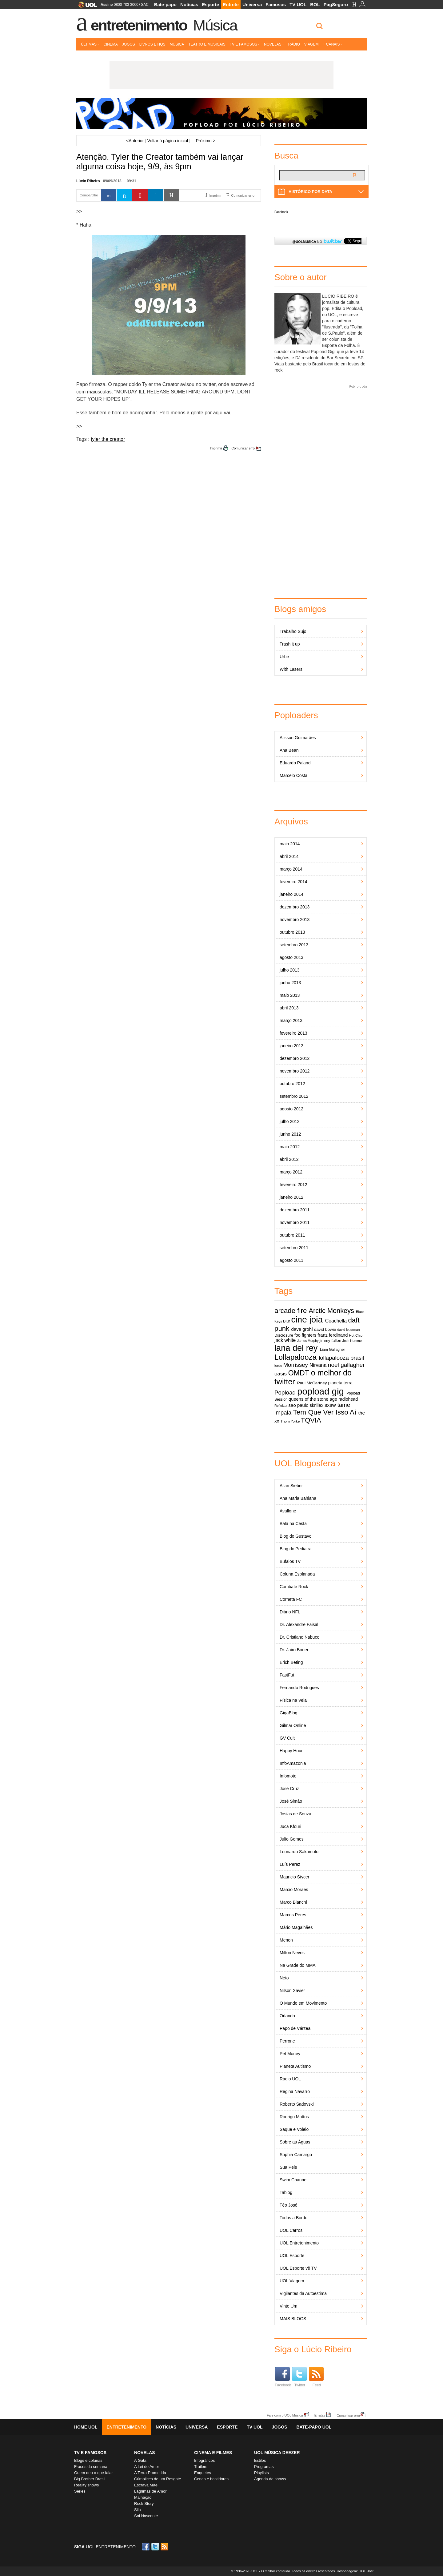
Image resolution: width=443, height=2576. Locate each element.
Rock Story (144, 2503)
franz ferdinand (332, 1335)
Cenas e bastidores (211, 2479)
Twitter (299, 2377)
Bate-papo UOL (313, 2427)
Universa (252, 4)
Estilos (260, 2460)
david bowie (325, 1329)
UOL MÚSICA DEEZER (277, 2452)
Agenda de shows (270, 2479)
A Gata (140, 2460)
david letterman (348, 1329)
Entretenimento (139, 25)
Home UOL (85, 2427)
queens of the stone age (313, 1399)
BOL (315, 4)
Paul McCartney (312, 1383)
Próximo (205, 140)
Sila (137, 2509)
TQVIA (311, 1420)
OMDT (298, 1373)
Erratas (319, 2415)
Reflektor (281, 1405)
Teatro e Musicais (206, 44)
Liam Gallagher (332, 1349)
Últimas (90, 44)
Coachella (336, 1320)
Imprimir (216, 448)
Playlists (261, 2472)
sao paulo (299, 1405)
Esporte (210, 4)
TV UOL (297, 4)
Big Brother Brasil (89, 2479)
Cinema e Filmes (213, 2452)
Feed (316, 2377)
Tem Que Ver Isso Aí (325, 1412)
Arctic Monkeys (331, 1310)
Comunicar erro (243, 448)
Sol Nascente (146, 2516)
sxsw (330, 1405)
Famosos (275, 4)
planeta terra (340, 1382)
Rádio (294, 44)
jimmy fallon (330, 1340)
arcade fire (290, 1310)
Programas (264, 2466)
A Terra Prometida (150, 2472)
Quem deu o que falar (93, 2472)
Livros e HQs (152, 44)
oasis (280, 1374)
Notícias (189, 4)
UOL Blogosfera (304, 1463)
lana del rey (295, 1348)
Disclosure (283, 1335)
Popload (285, 1392)
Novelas (274, 44)
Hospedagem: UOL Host (355, 2571)
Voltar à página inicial (167, 140)
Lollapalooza (295, 1357)
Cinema (110, 44)
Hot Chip (356, 1335)
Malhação (142, 2497)
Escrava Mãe (146, 2485)
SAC (145, 4)
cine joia (307, 1319)
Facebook (281, 212)
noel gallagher (346, 1365)
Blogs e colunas (88, 2460)
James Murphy (308, 1340)
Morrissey (295, 1365)
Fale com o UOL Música (285, 2415)
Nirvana (317, 1365)
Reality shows (86, 2485)
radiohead (348, 1399)
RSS (165, 2546)
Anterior (135, 140)
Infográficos (204, 2460)
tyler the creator (108, 439)
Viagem (311, 44)
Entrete (231, 4)
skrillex (316, 1405)
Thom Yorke (290, 1421)
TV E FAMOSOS (90, 2452)
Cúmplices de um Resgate (157, 2479)
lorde (278, 1365)
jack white (285, 1340)
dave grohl (302, 1329)
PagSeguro (336, 4)
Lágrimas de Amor (150, 2491)
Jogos (128, 44)
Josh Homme (352, 1340)
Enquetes (202, 2472)
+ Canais (332, 44)
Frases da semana (90, 2466)
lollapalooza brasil (341, 1357)
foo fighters (305, 1335)
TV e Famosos (245, 44)
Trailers (200, 2466)
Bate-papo (165, 4)
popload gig (320, 1391)
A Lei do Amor (146, 2466)
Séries (80, 2491)
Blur (286, 1321)
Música (215, 25)
